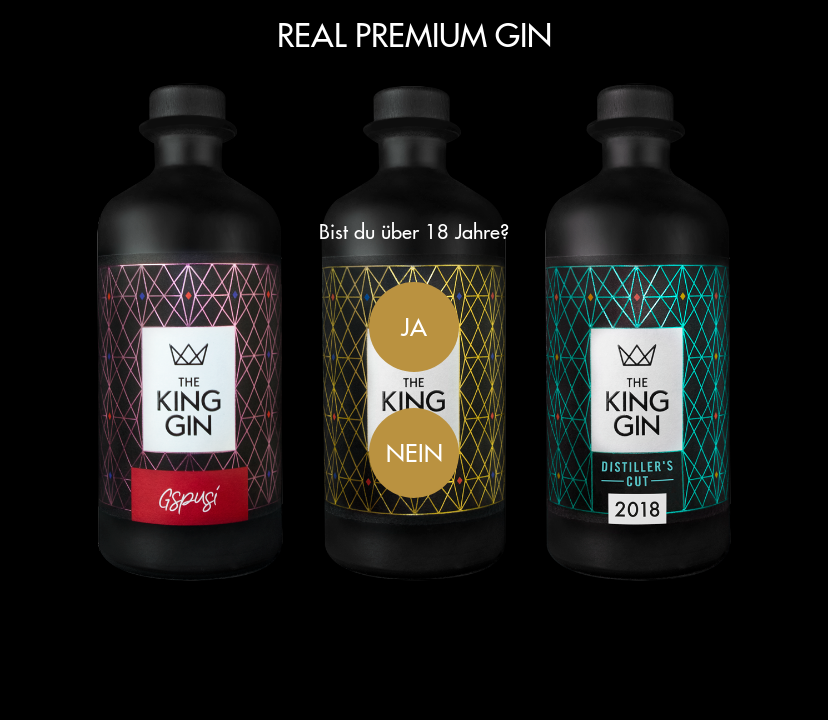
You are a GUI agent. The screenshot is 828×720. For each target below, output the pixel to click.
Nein (414, 453)
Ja (414, 327)
